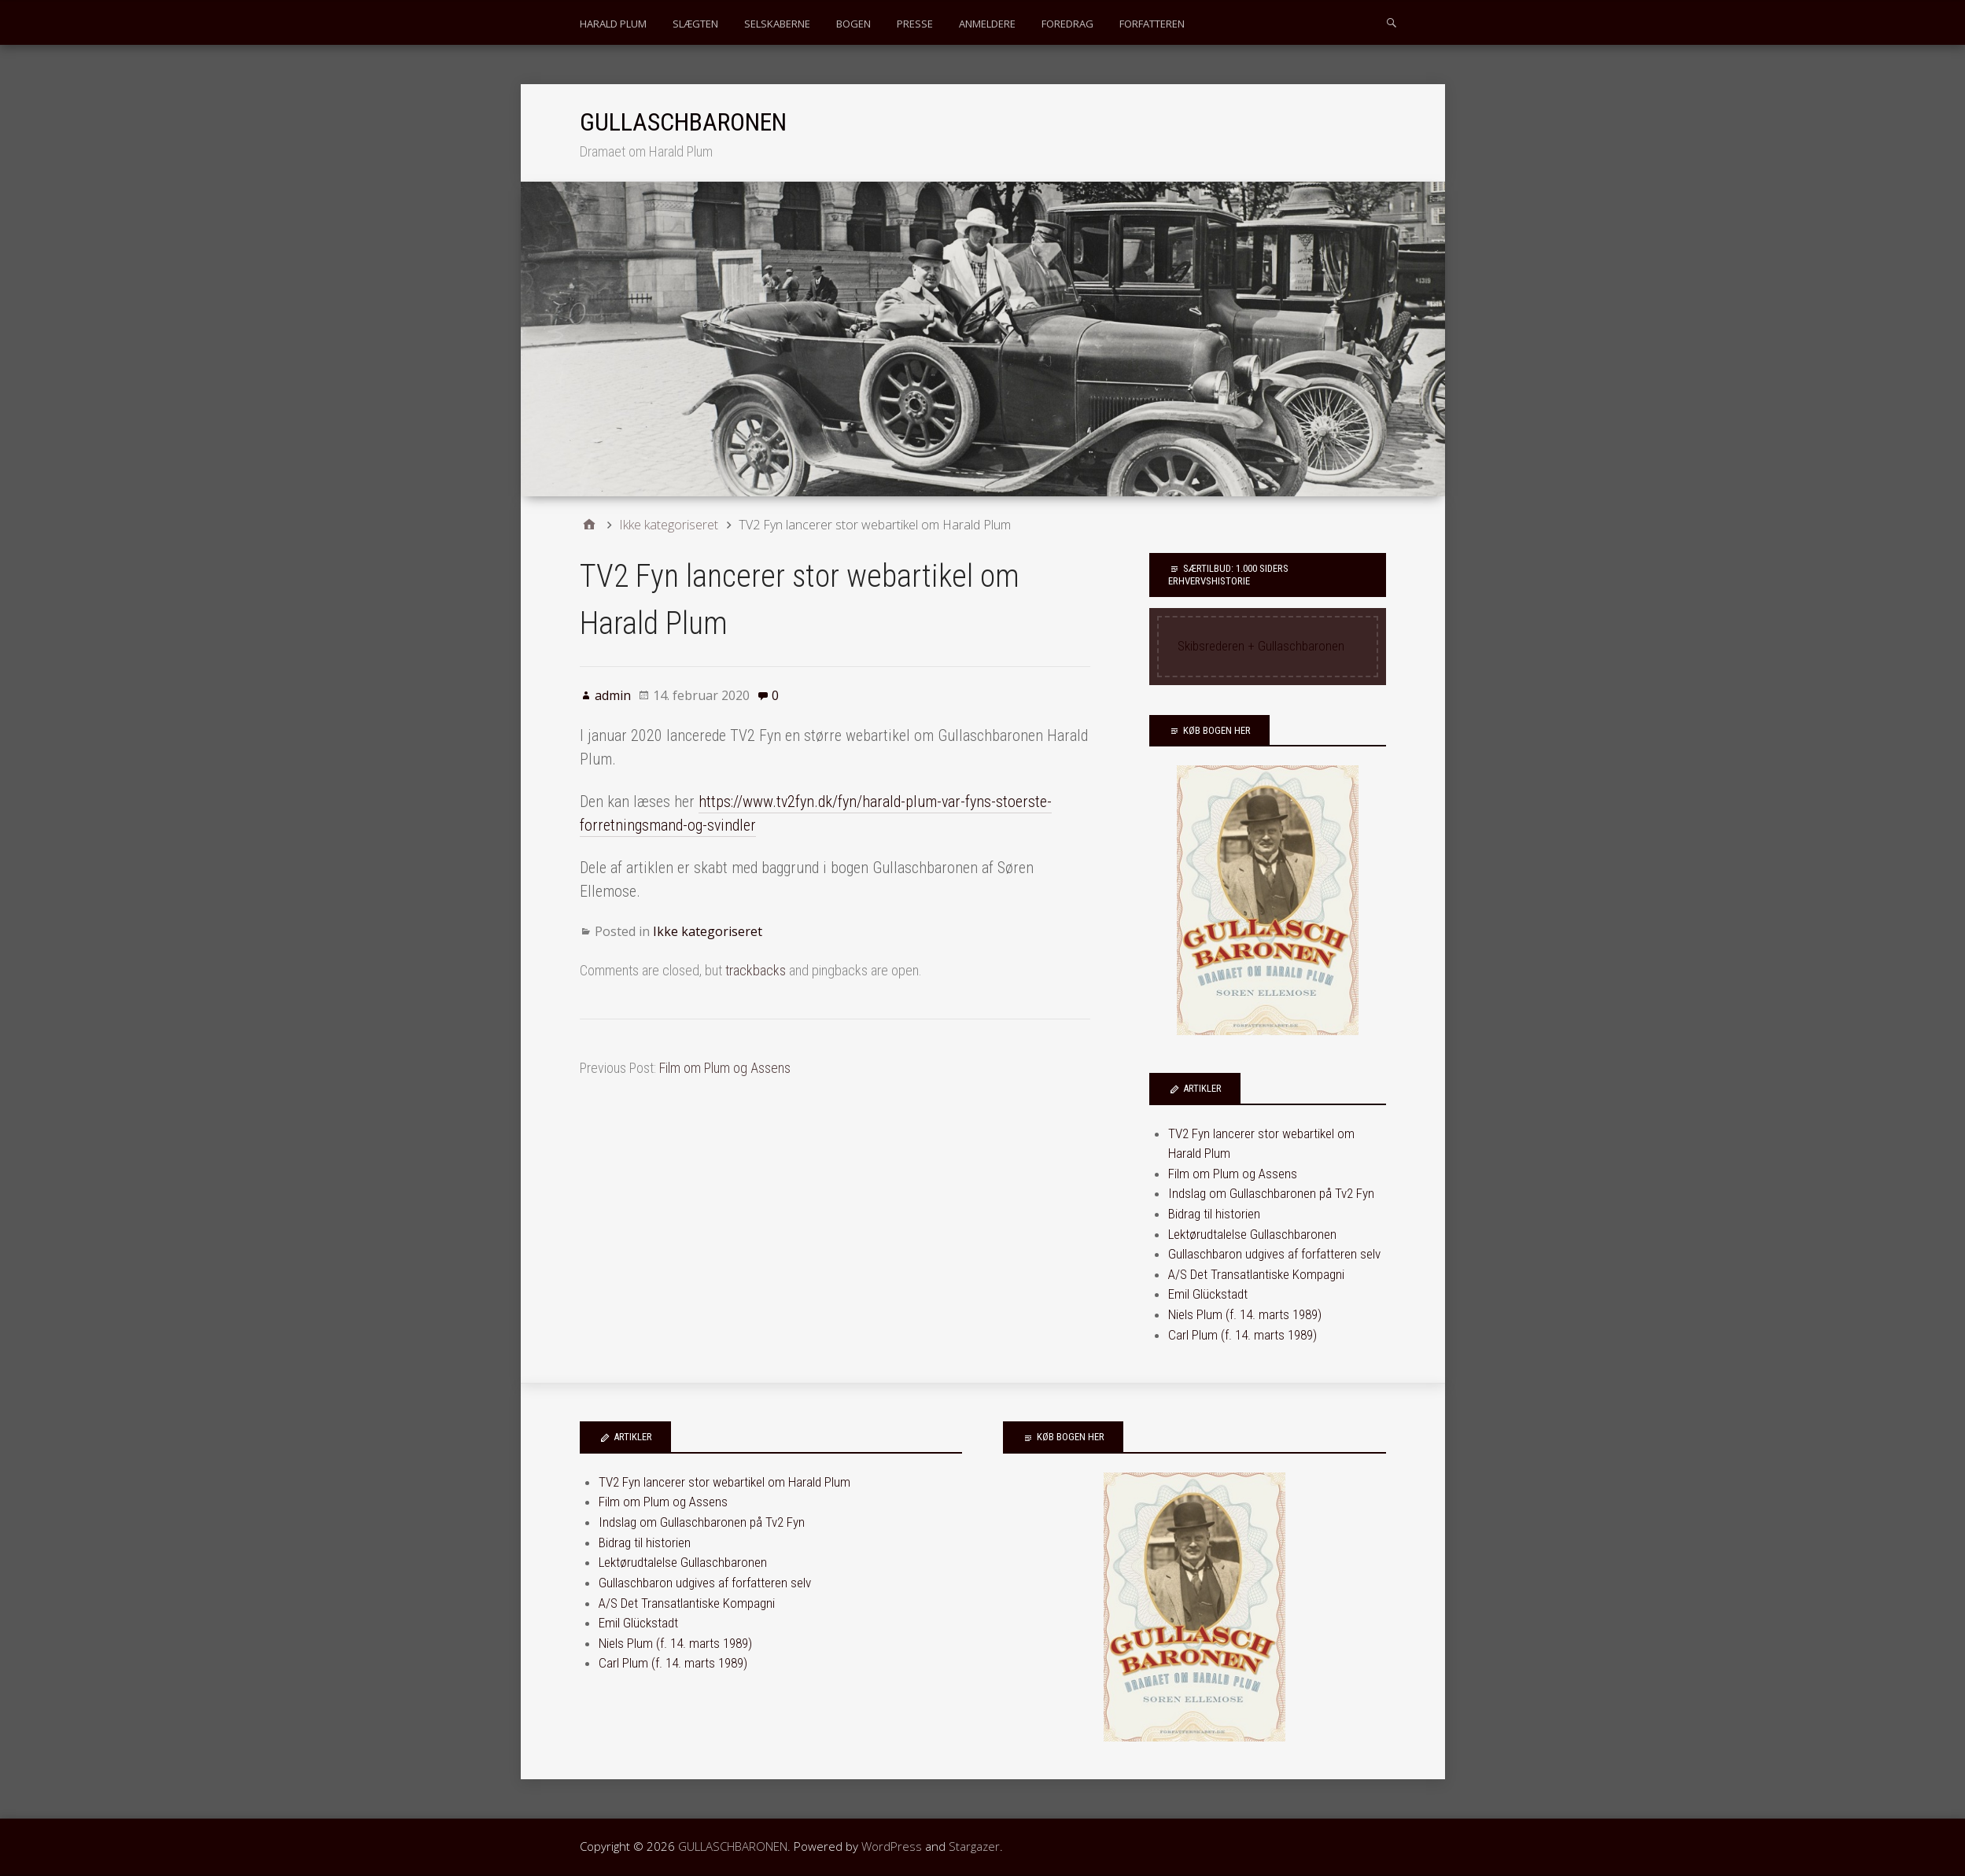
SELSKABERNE (777, 24)
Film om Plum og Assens (725, 1068)
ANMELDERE (987, 24)
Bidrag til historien (1214, 1214)
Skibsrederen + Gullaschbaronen (1261, 646)
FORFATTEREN (1152, 24)
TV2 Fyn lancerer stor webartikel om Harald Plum (724, 1482)
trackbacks (755, 970)
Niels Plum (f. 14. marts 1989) (1245, 1314)
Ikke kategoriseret (707, 931)
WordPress (891, 1846)
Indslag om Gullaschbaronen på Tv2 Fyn (1271, 1193)
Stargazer (974, 1846)
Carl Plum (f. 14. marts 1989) (1242, 1335)
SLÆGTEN (695, 24)
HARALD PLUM (613, 24)
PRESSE (915, 24)
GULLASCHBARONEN (683, 122)
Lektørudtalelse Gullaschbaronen (1252, 1234)
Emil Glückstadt (1208, 1294)
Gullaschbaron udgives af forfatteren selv (1274, 1254)
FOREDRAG (1067, 24)
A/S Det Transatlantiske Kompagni (1256, 1274)
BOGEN (853, 24)
